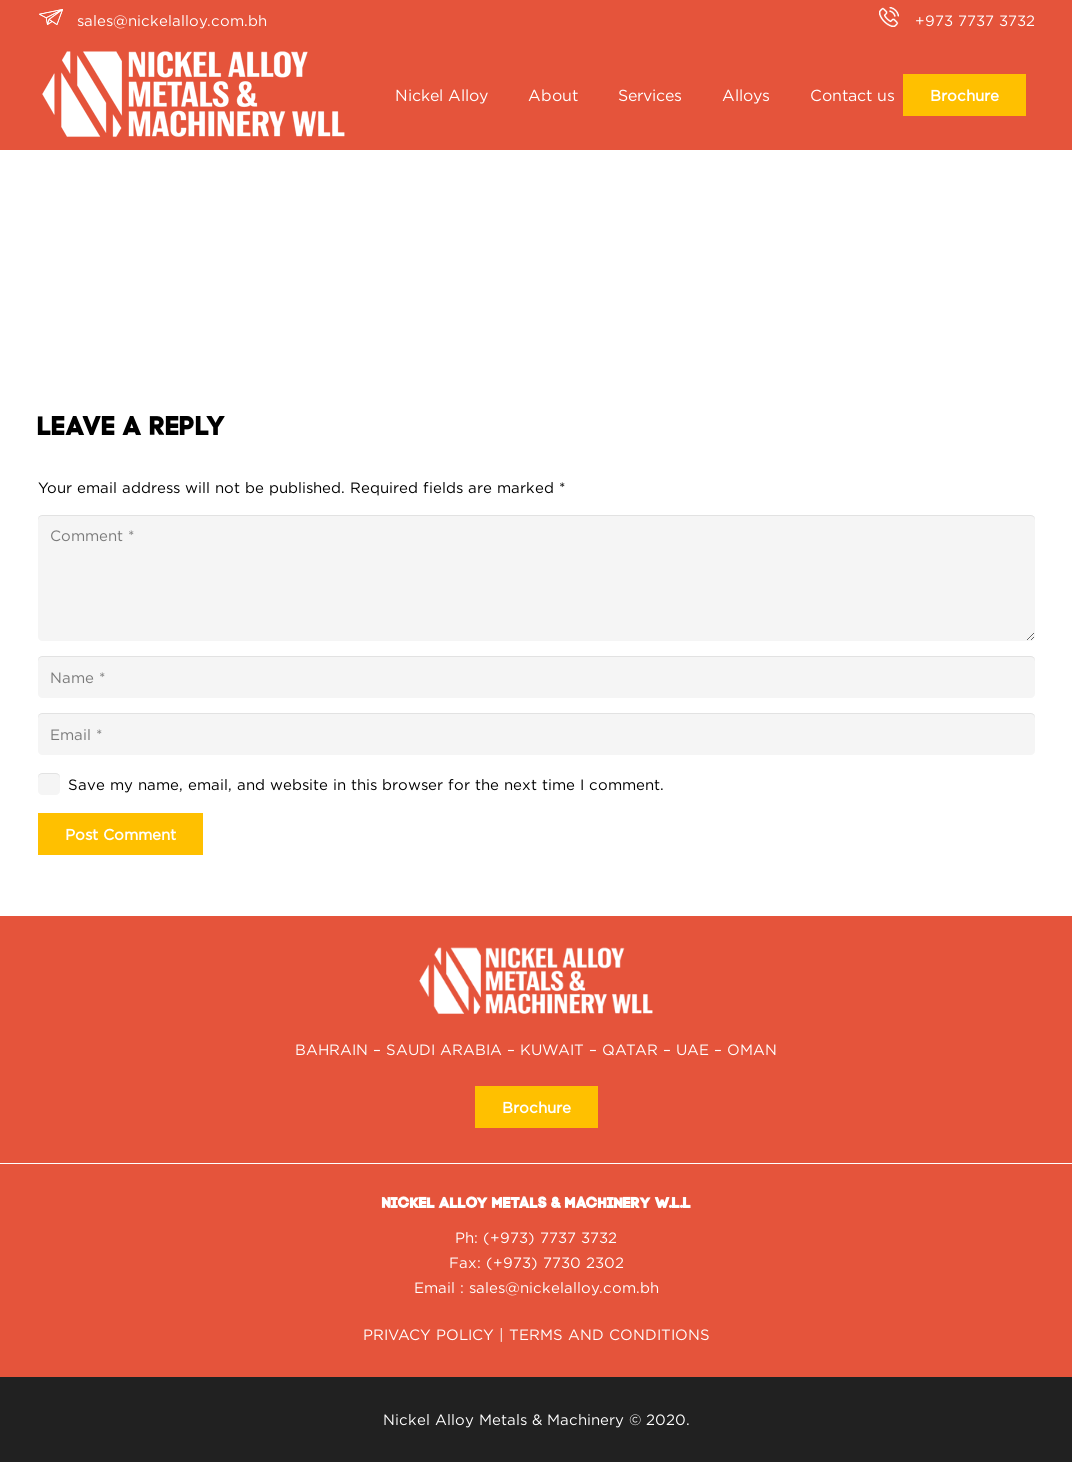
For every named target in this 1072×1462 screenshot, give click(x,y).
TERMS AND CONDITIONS (609, 1334)
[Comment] (536, 578)
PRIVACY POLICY (428, 1334)
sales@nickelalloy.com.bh (172, 20)
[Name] (536, 677)
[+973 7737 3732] (894, 20)
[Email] (536, 734)
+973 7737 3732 (975, 20)
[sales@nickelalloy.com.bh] (57, 20)
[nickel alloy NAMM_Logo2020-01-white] (193, 95)
